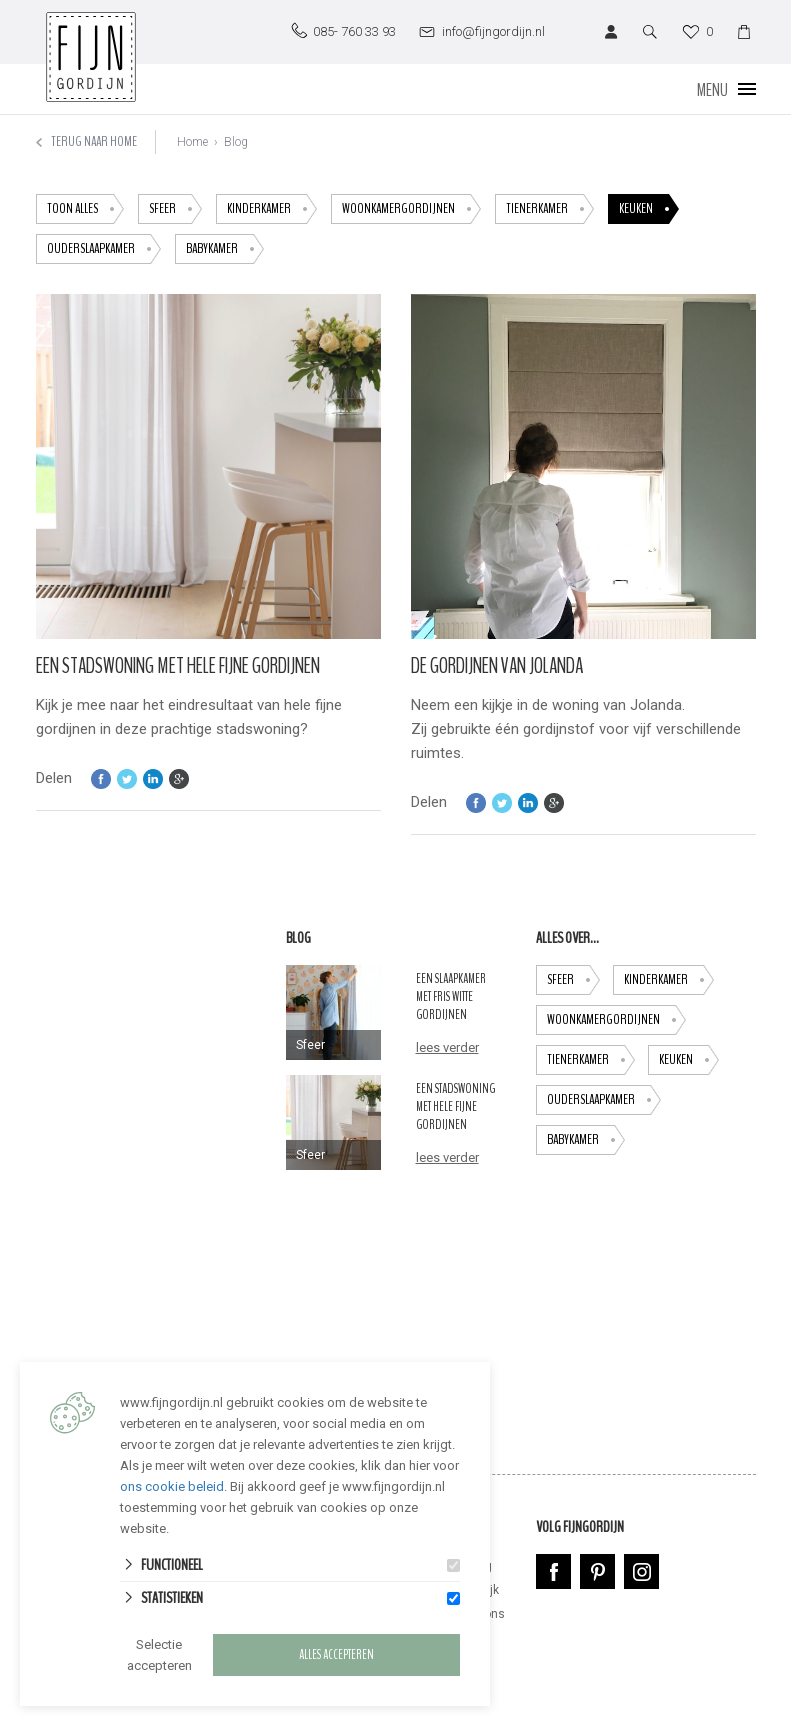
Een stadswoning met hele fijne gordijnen (178, 666)
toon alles (85, 209)
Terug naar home (86, 141)
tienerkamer (550, 209)
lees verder (447, 1047)
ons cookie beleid (172, 1486)
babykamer (225, 249)
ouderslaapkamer (104, 249)
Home (192, 142)
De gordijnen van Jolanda (497, 666)
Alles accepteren (336, 1655)
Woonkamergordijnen (411, 209)
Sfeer (175, 209)
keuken (649, 209)
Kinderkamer (272, 209)
